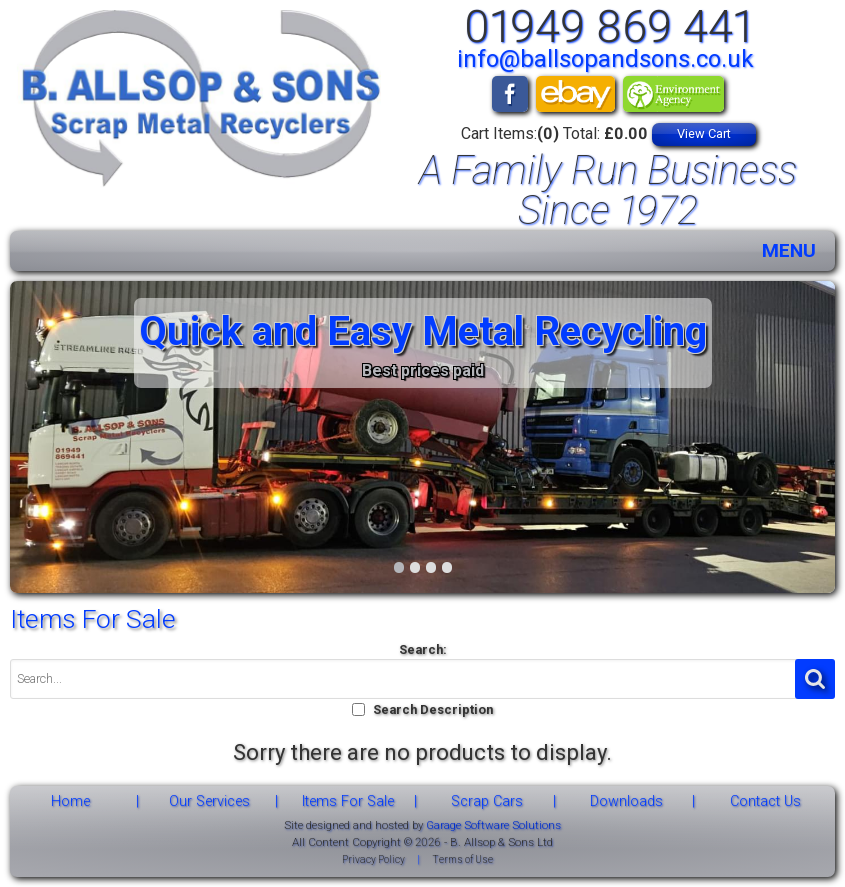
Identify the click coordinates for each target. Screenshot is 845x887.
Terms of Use (462, 859)
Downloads (626, 801)
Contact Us (765, 801)
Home (70, 801)
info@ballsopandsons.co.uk (605, 59)
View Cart (704, 133)
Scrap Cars (487, 801)
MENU (789, 250)
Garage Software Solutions (493, 825)
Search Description (433, 709)
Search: (423, 649)
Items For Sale (348, 801)
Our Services (209, 801)
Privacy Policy (373, 859)
